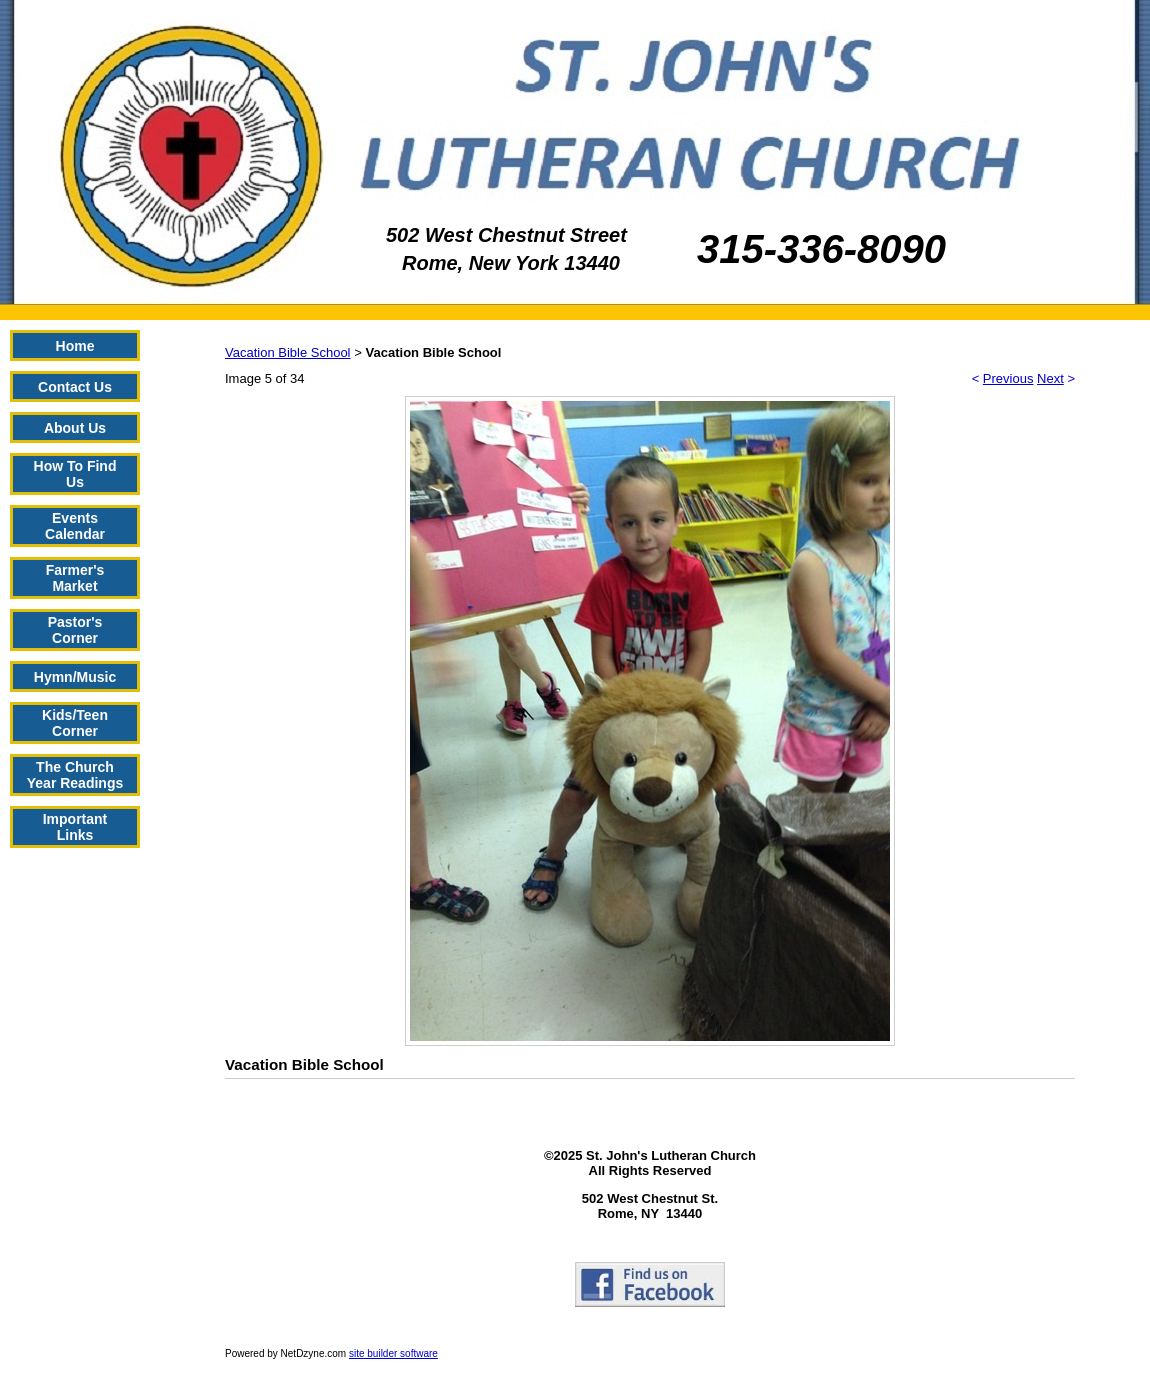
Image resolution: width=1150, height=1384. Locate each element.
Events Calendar (75, 526)
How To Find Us (75, 474)
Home (75, 346)
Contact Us (75, 387)
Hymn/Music (75, 677)
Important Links (75, 827)
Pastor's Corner (75, 630)
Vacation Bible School (288, 352)
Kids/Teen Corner (75, 723)
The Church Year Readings (75, 775)
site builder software (393, 1353)
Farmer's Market (75, 578)
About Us (75, 428)
